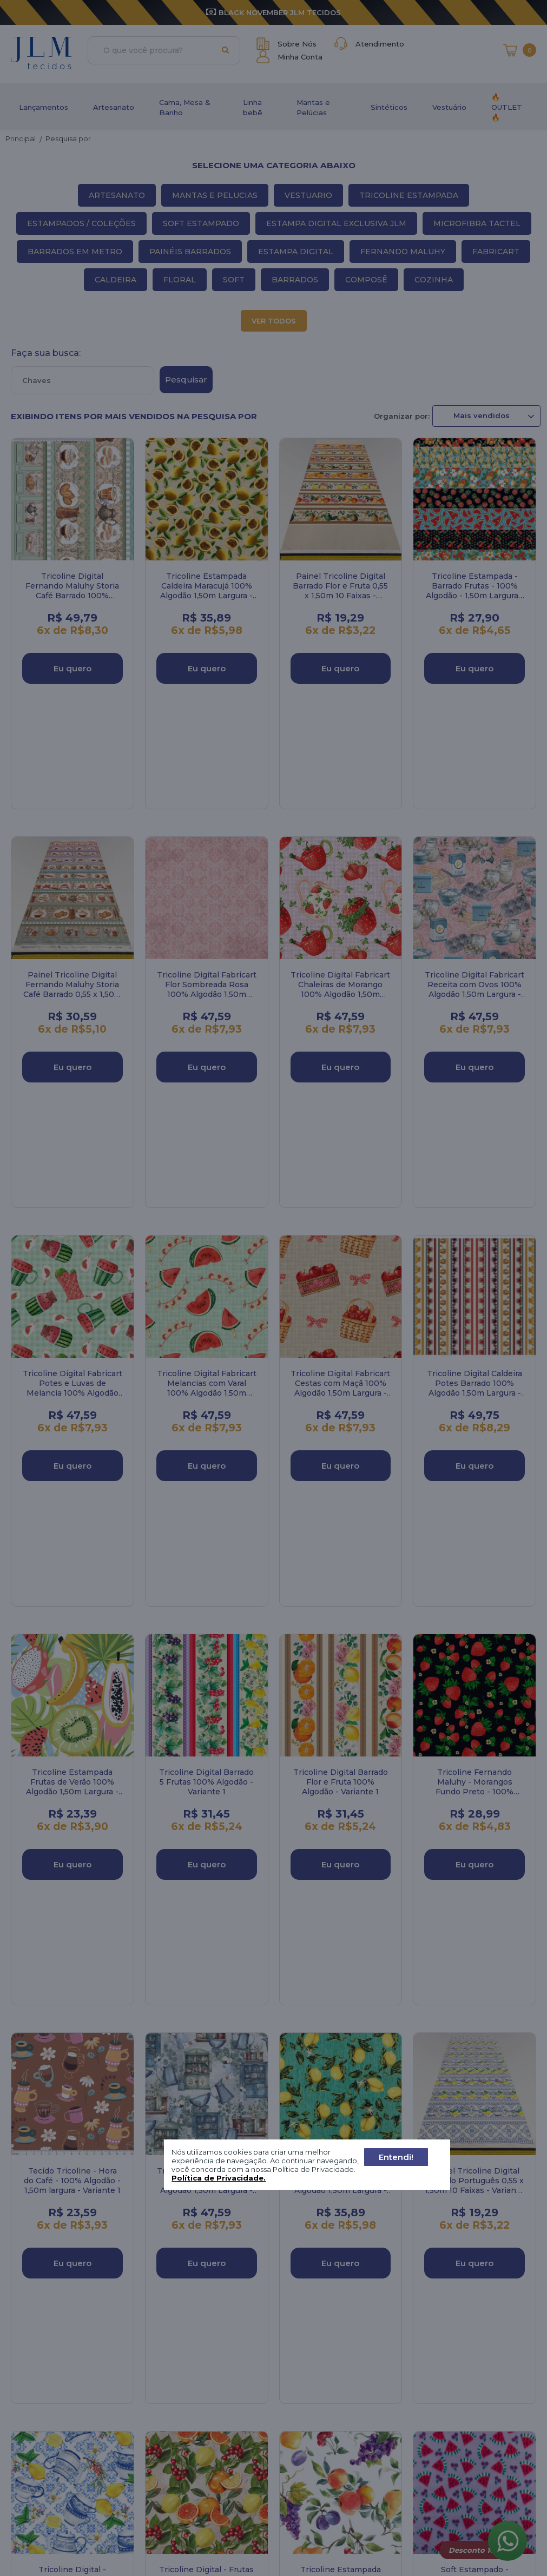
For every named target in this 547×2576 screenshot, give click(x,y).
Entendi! (396, 2157)
